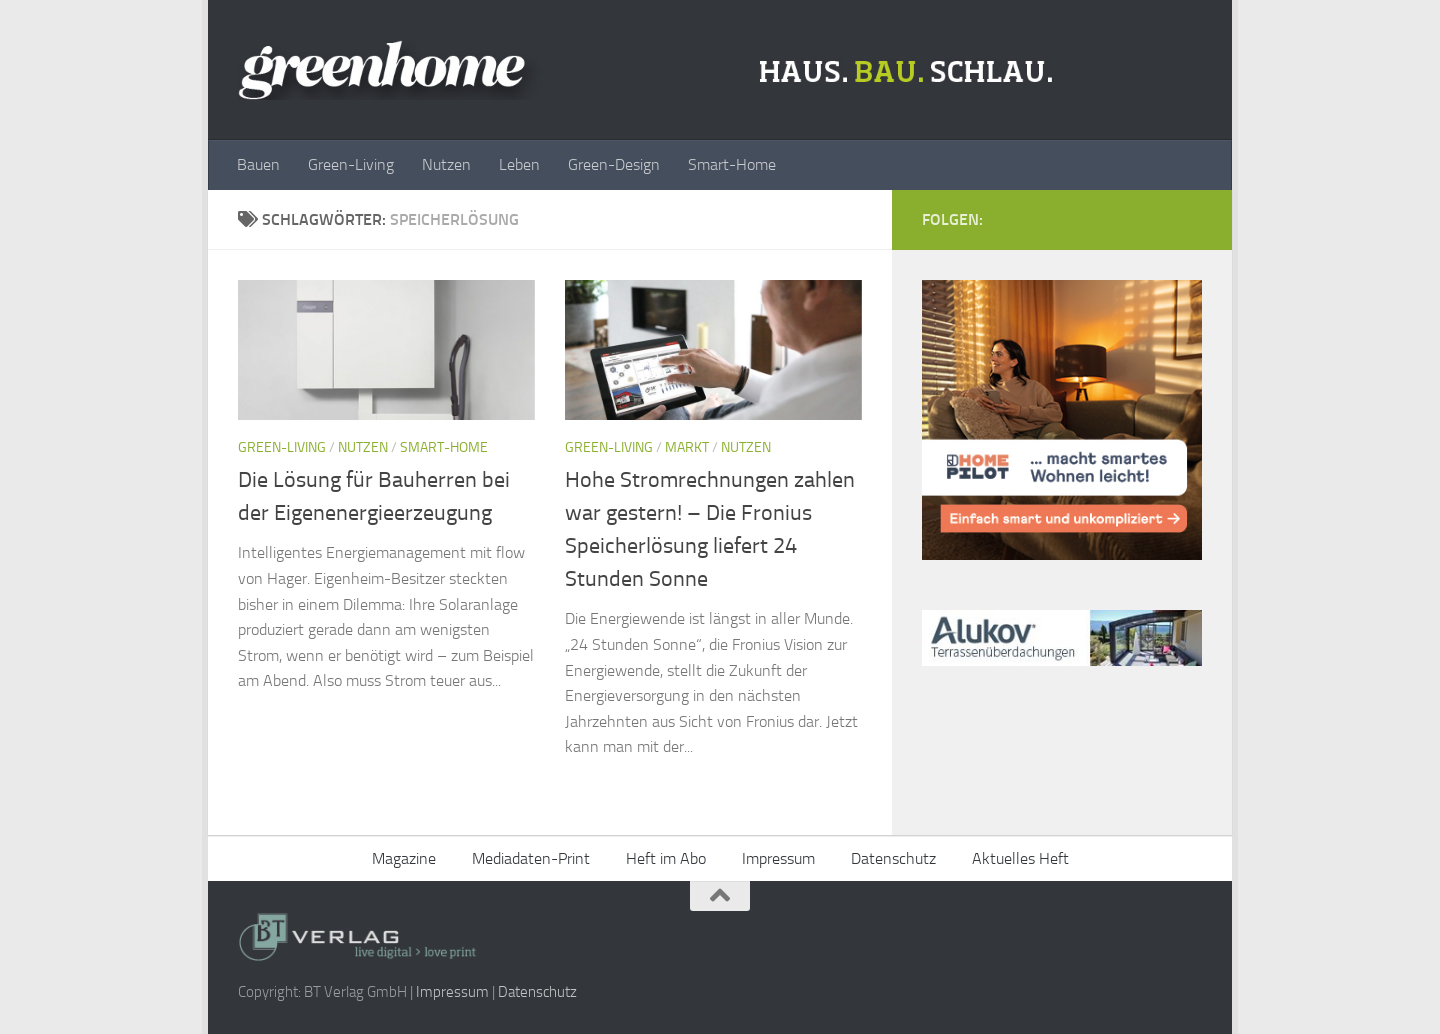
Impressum (778, 858)
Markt (687, 447)
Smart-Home (732, 164)
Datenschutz (893, 858)
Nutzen (446, 164)
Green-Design (614, 164)
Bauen (258, 164)
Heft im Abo (666, 858)
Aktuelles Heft (1020, 858)
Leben (519, 164)
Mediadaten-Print (531, 858)
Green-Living (351, 164)
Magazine (404, 858)
